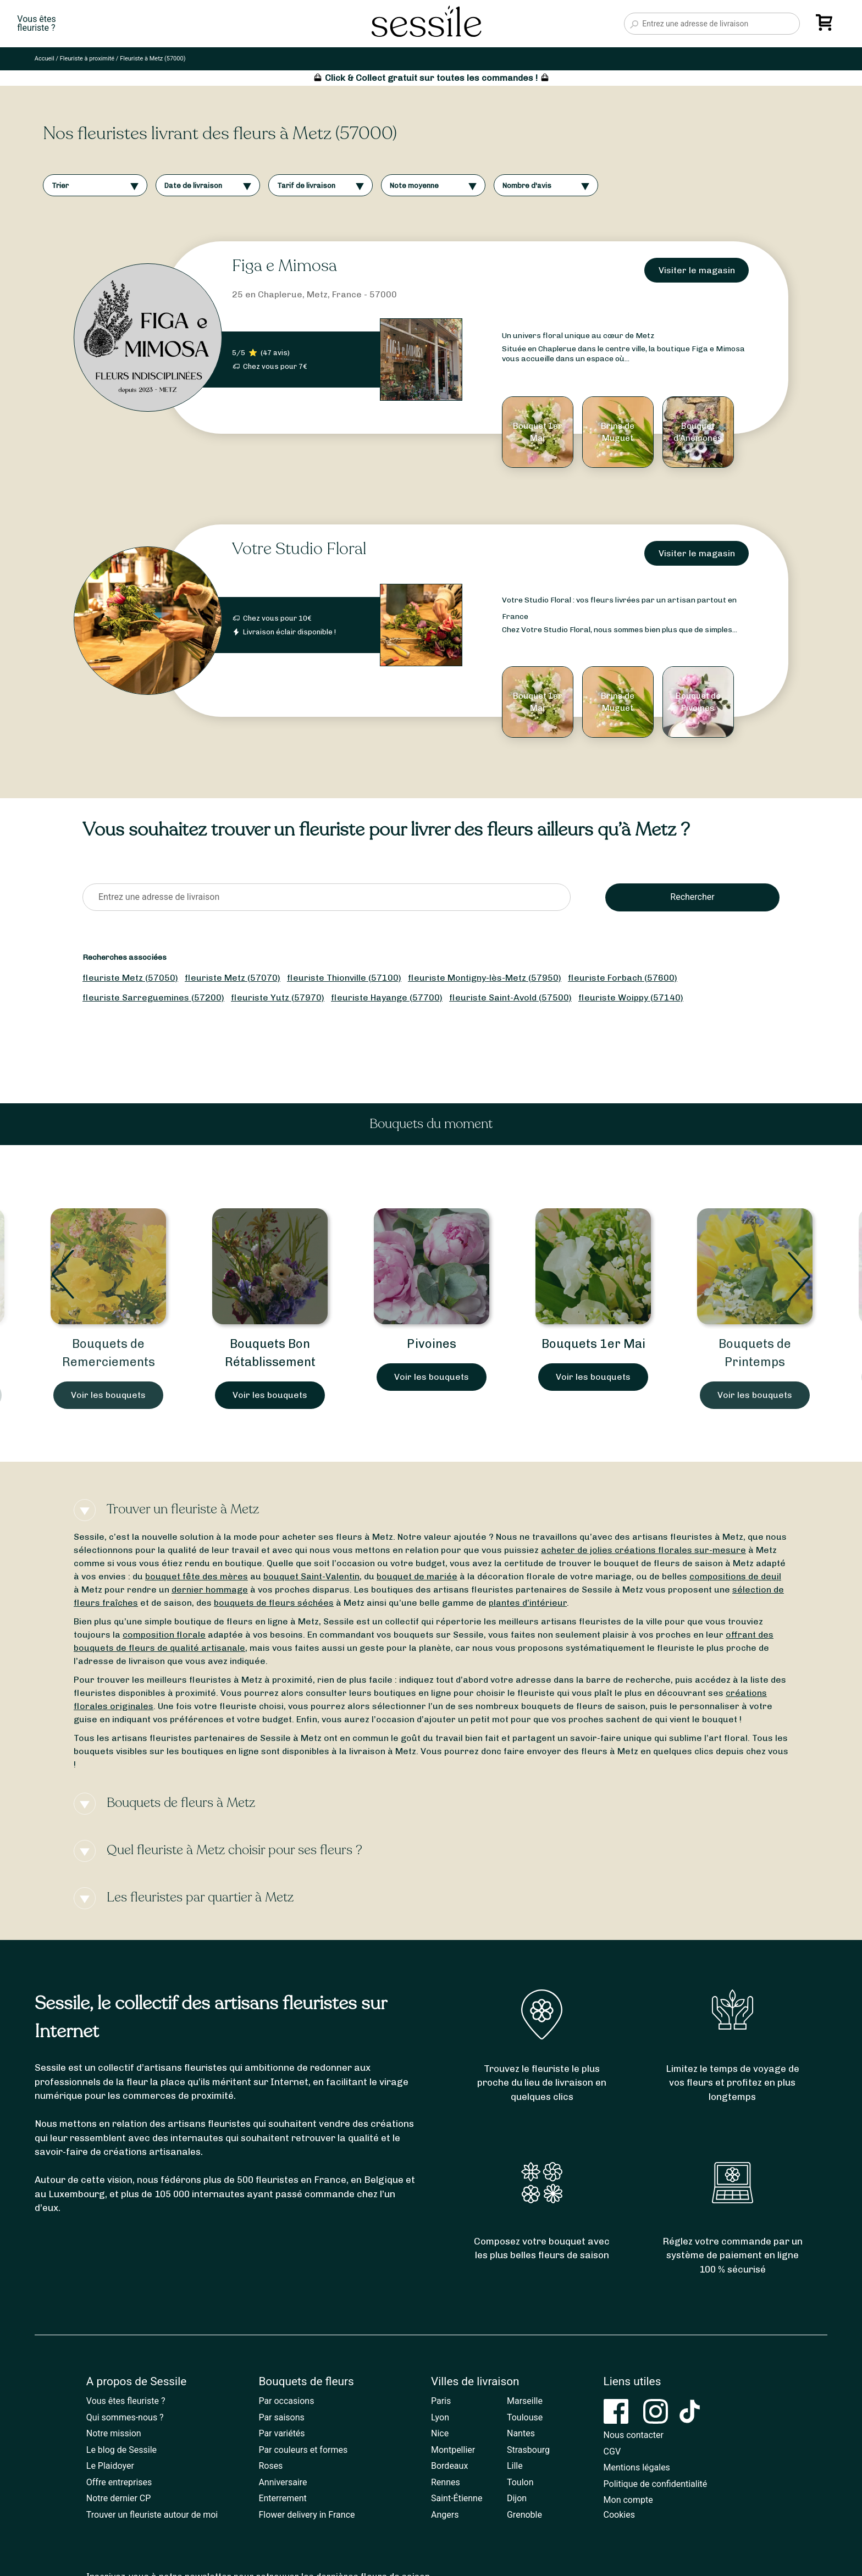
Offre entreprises (119, 2482)
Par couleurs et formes (302, 2450)
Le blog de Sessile (121, 2450)
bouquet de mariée (417, 1576)
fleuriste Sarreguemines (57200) (153, 997)
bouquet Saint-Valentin (311, 1576)
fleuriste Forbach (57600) (622, 977)
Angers (444, 2514)
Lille (515, 2466)
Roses (270, 2466)
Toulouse (525, 2417)
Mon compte (628, 2500)
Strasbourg (528, 2450)
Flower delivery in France (306, 2514)
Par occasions (286, 2401)
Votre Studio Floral (299, 549)
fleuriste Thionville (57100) (344, 977)
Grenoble (524, 2514)
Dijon (517, 2498)
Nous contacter (634, 2435)
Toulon (520, 2482)
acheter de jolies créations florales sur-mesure (643, 1550)
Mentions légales (637, 2467)
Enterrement (282, 2498)
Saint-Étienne (456, 2498)
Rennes (445, 2482)
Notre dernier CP (118, 2498)
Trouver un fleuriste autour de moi (152, 2514)
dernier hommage (210, 1589)
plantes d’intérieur (528, 1602)
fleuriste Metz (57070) (232, 977)
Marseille (525, 2401)
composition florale (164, 1634)
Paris (441, 2401)
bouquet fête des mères (196, 1576)
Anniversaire (282, 2482)
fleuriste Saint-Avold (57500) (510, 997)
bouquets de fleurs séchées (274, 1602)
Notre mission (113, 2433)
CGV (612, 2451)
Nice (440, 2433)
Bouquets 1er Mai (593, 1343)
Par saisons (281, 2417)
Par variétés (281, 2433)
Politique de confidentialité (656, 2484)
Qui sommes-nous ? (125, 2417)
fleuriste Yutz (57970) (277, 997)
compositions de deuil (735, 1576)
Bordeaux (449, 2466)
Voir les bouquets (108, 1395)
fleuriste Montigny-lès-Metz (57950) (484, 977)
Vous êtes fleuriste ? (125, 2401)
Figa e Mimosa (284, 266)
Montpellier (453, 2450)
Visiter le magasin (697, 270)
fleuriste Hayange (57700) (387, 997)
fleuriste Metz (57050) (130, 977)
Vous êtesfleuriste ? (36, 23)
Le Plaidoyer (110, 2466)
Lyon (440, 2417)
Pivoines (431, 1343)
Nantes (521, 2433)
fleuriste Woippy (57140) (630, 997)
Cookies (619, 2514)
